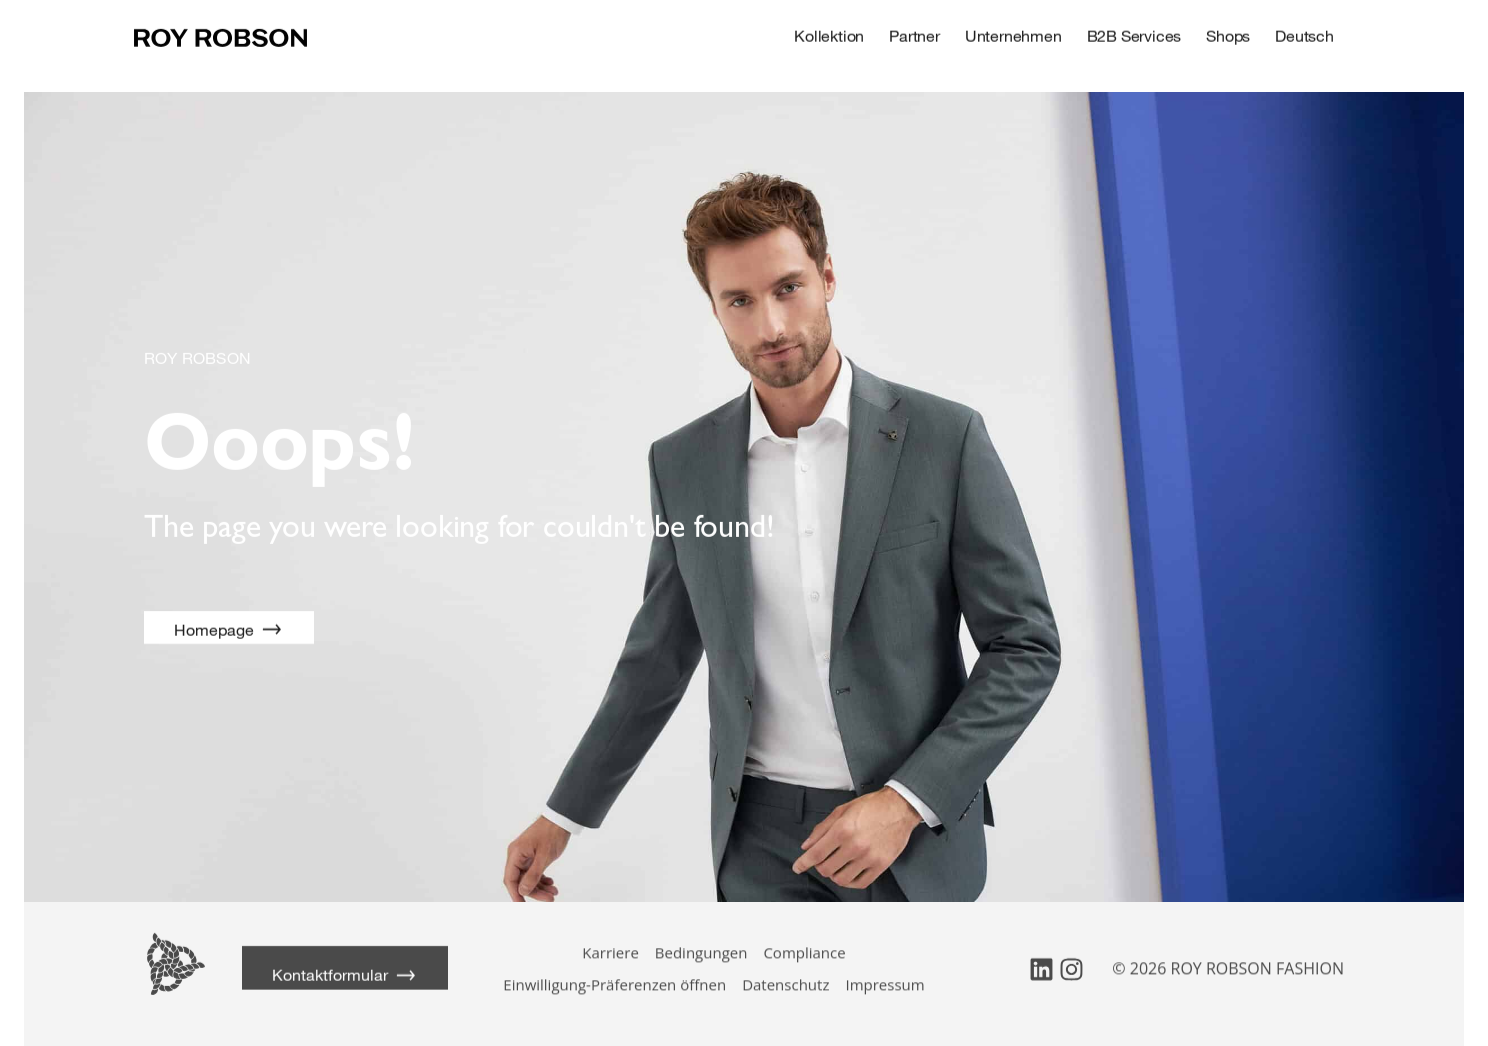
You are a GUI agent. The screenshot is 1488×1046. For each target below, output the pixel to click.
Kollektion (839, 33)
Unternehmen (1023, 33)
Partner (924, 33)
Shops (1238, 33)
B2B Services (1144, 33)
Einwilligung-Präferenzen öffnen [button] (614, 970)
